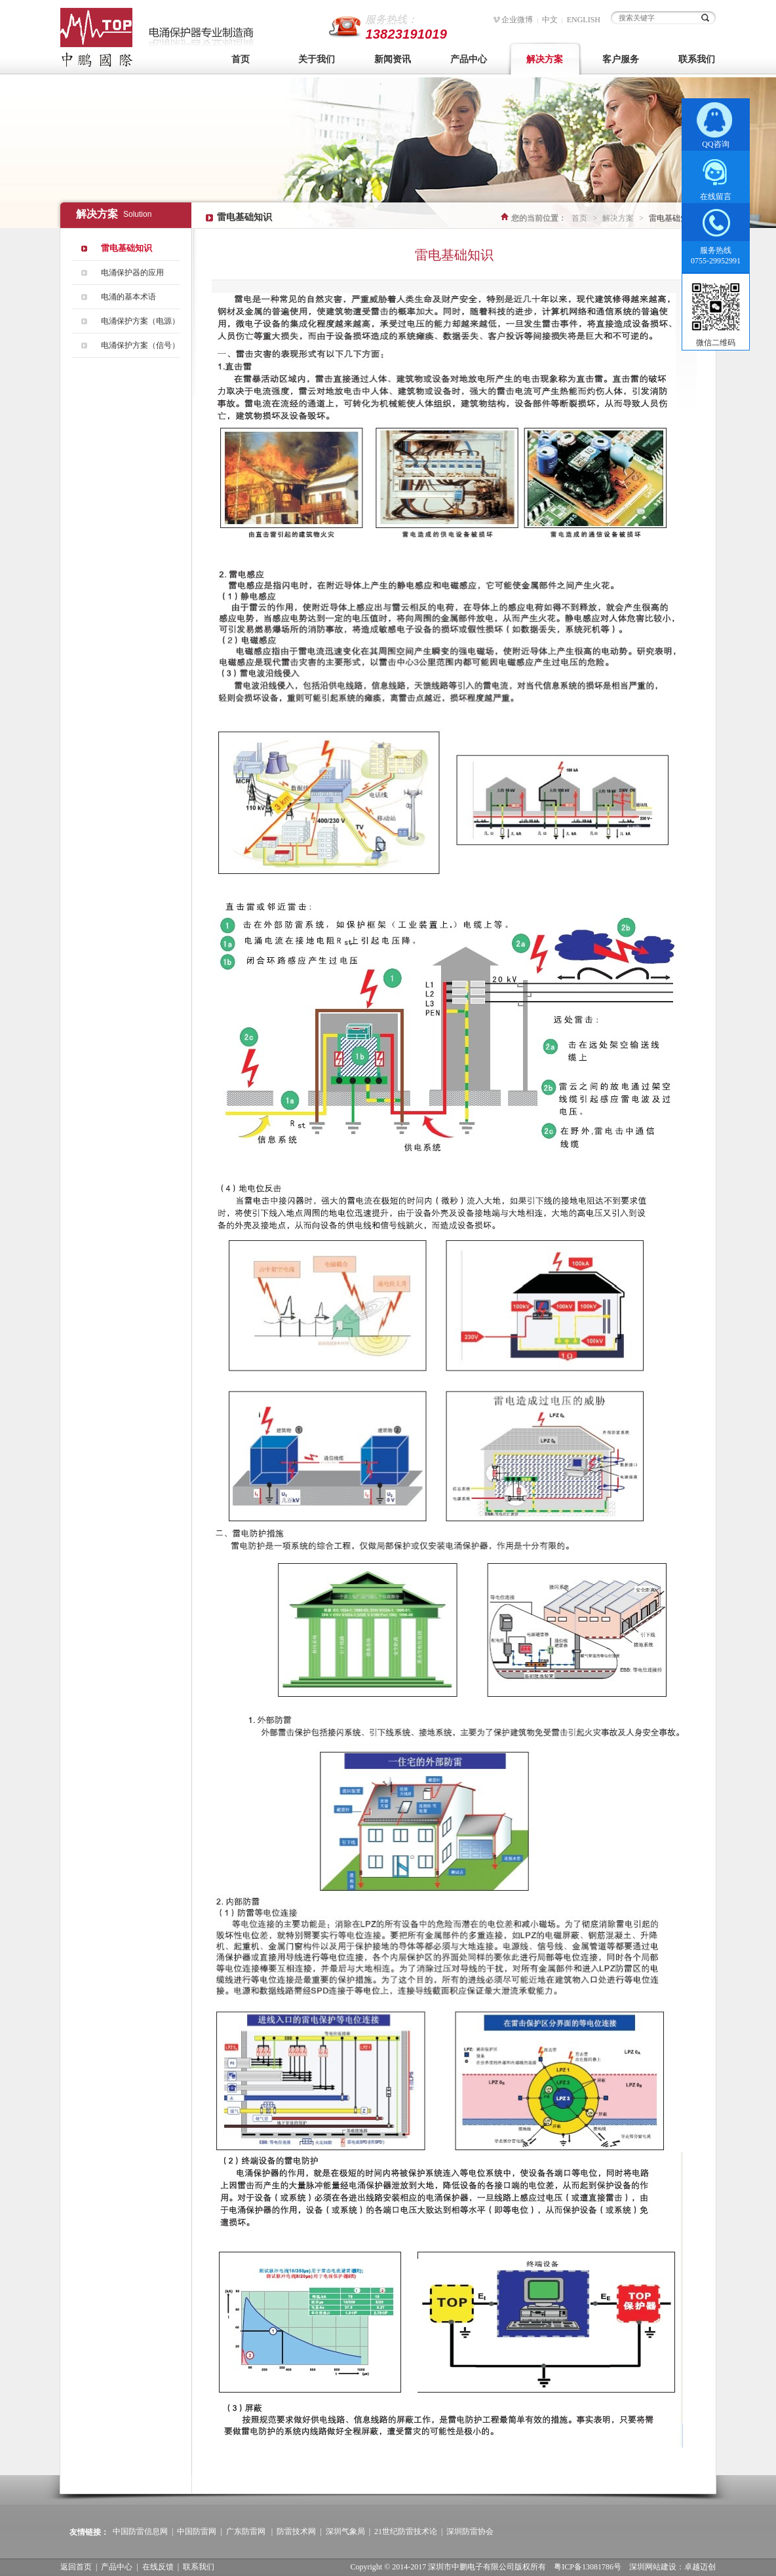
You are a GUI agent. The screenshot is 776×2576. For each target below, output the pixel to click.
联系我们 (696, 59)
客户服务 (620, 59)
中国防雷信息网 (140, 2531)
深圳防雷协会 (470, 2531)
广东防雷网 (245, 2531)
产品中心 (468, 59)
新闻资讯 (392, 59)
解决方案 (544, 59)
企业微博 (517, 19)
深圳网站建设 (652, 2566)
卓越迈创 (700, 2566)
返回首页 (76, 2566)
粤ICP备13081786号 (587, 2566)
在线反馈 (158, 2566)
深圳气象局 (345, 2531)
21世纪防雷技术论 (405, 2531)
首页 (240, 59)
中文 (550, 19)
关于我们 (316, 59)
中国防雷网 (196, 2531)
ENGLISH (583, 19)
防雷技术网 (296, 2531)
